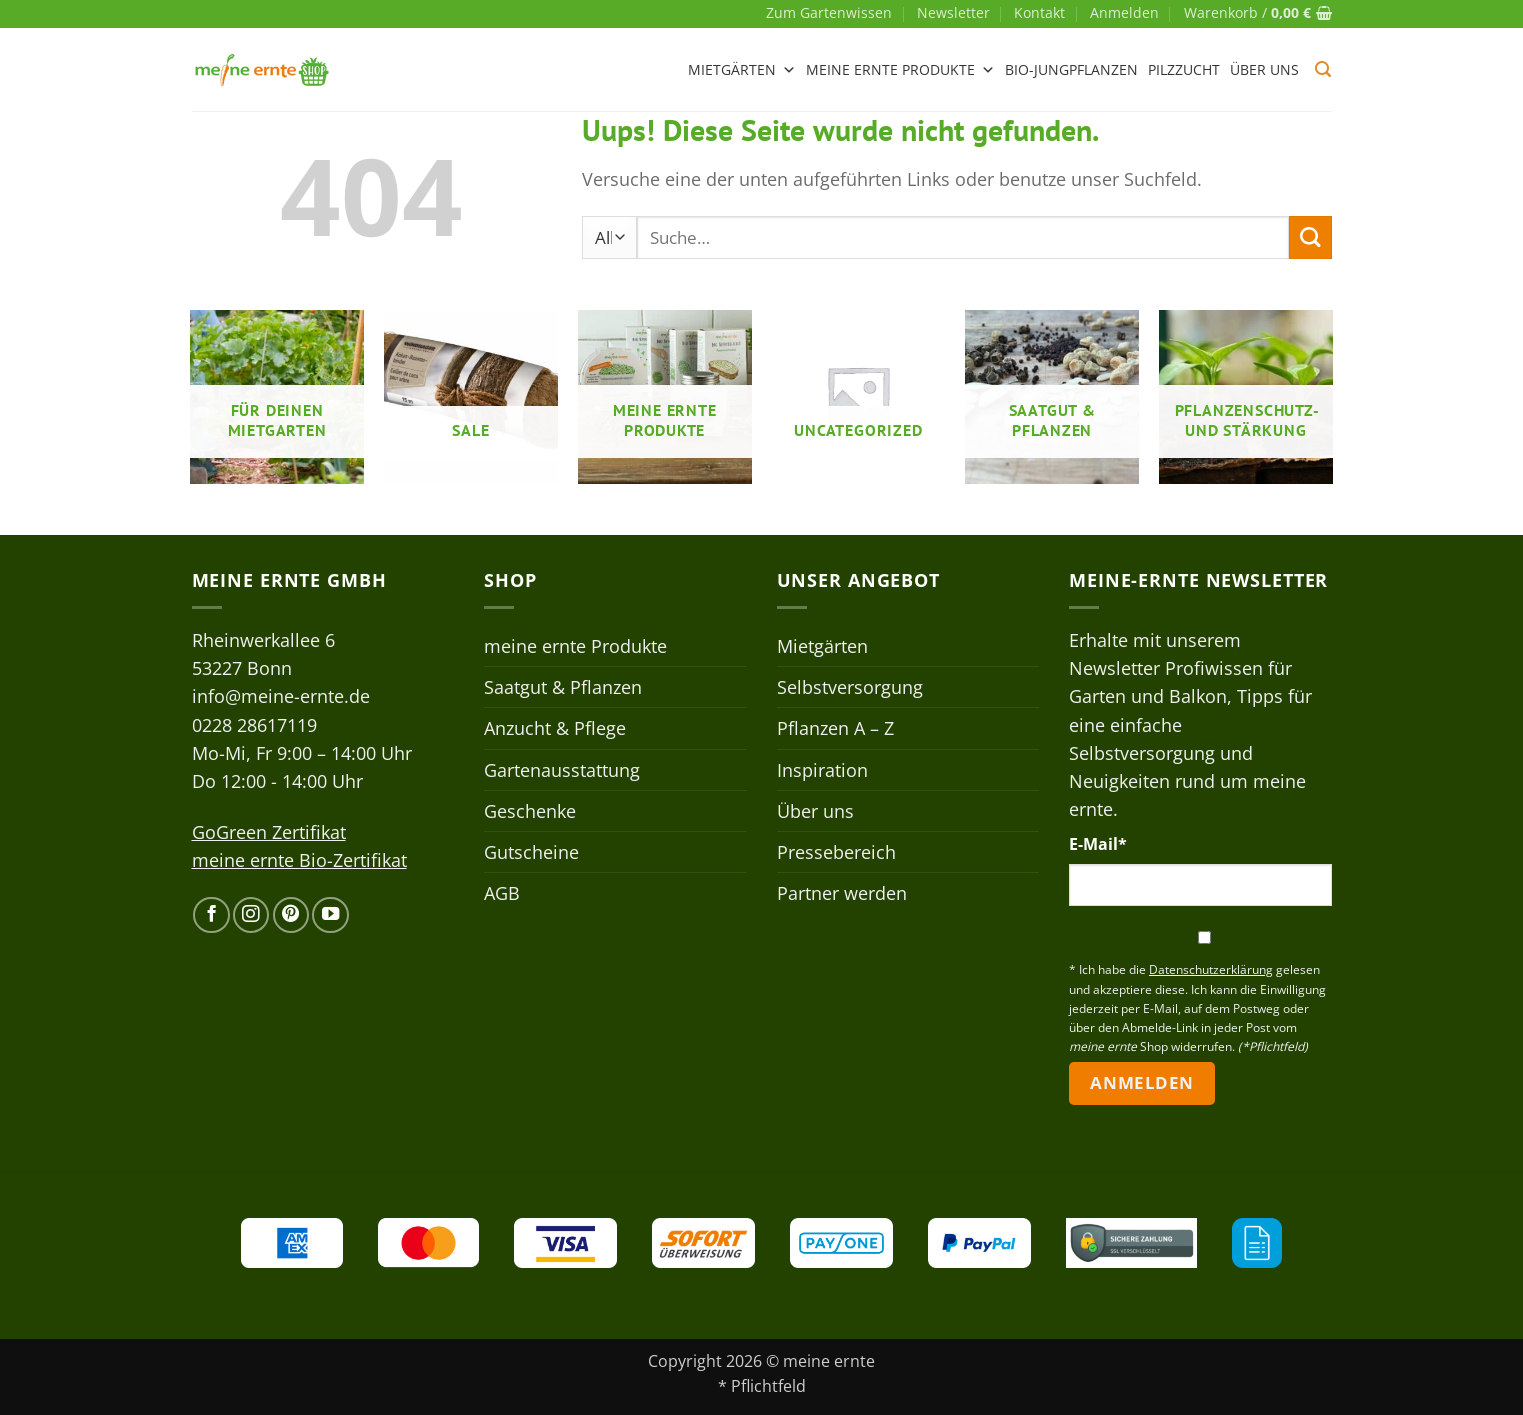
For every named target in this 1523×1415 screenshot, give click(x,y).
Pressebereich (836, 852)
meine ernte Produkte (900, 70)
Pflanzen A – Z (835, 728)
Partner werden (842, 893)
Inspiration (822, 770)
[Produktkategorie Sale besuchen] (471, 397)
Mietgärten (742, 70)
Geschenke (530, 811)
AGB (502, 893)
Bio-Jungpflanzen (1071, 69)
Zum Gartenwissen (829, 12)
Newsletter (953, 12)
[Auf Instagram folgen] (251, 915)
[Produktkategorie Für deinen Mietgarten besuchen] (277, 397)
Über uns (1264, 69)
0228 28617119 (254, 725)
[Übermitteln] (1310, 237)
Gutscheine (531, 852)
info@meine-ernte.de (281, 696)
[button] (1124, 13)
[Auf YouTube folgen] (330, 915)
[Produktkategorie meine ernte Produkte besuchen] (665, 397)
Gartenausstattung (562, 770)
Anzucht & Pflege (555, 728)
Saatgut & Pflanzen (563, 687)
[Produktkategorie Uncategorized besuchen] (858, 397)
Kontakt (1039, 12)
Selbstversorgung (850, 687)
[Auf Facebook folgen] (211, 915)
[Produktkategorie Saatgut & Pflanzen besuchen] (1052, 397)
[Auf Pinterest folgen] (291, 915)
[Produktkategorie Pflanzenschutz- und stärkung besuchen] (1246, 397)
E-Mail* (1098, 844)
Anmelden (1141, 1082)
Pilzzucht (1184, 69)
